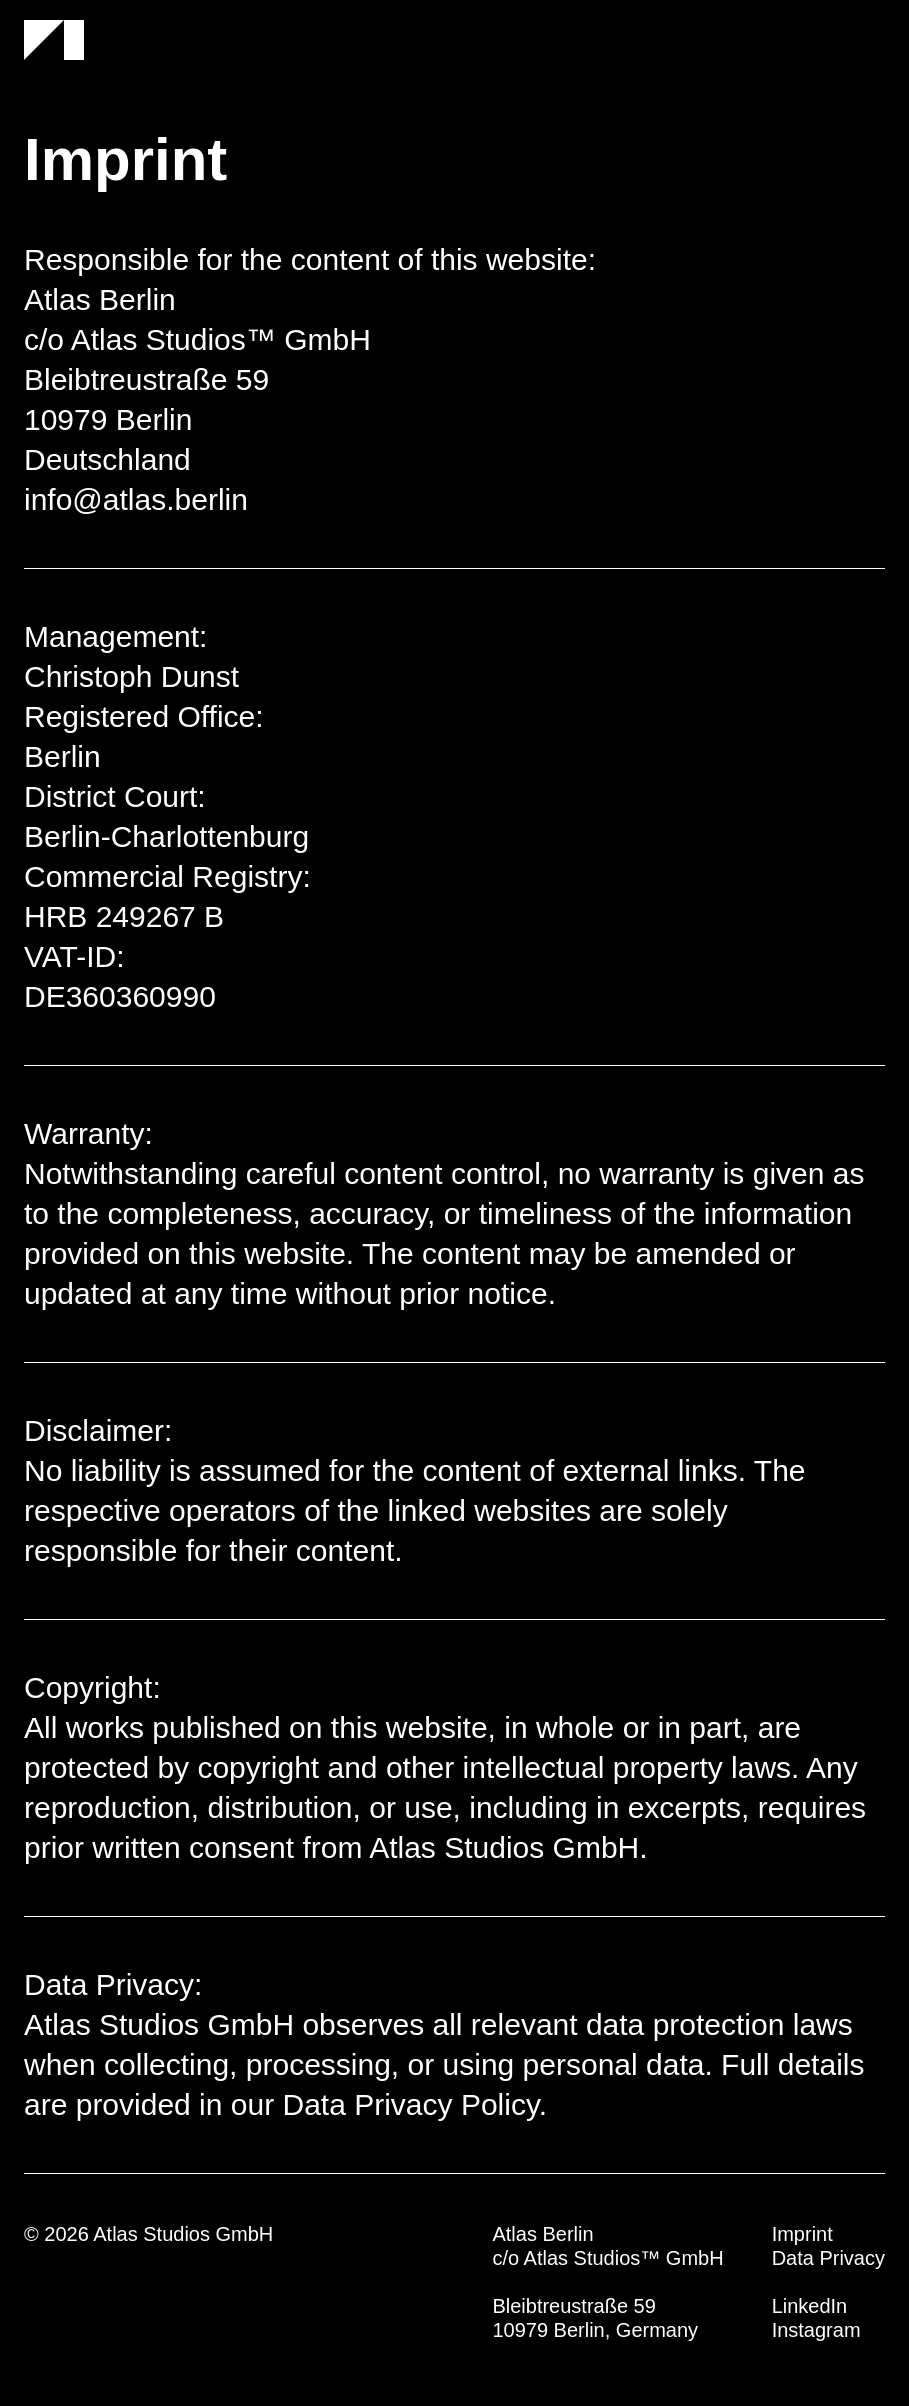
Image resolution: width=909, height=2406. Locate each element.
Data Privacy (828, 2258)
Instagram (816, 2330)
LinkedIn (810, 2306)
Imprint (802, 2234)
